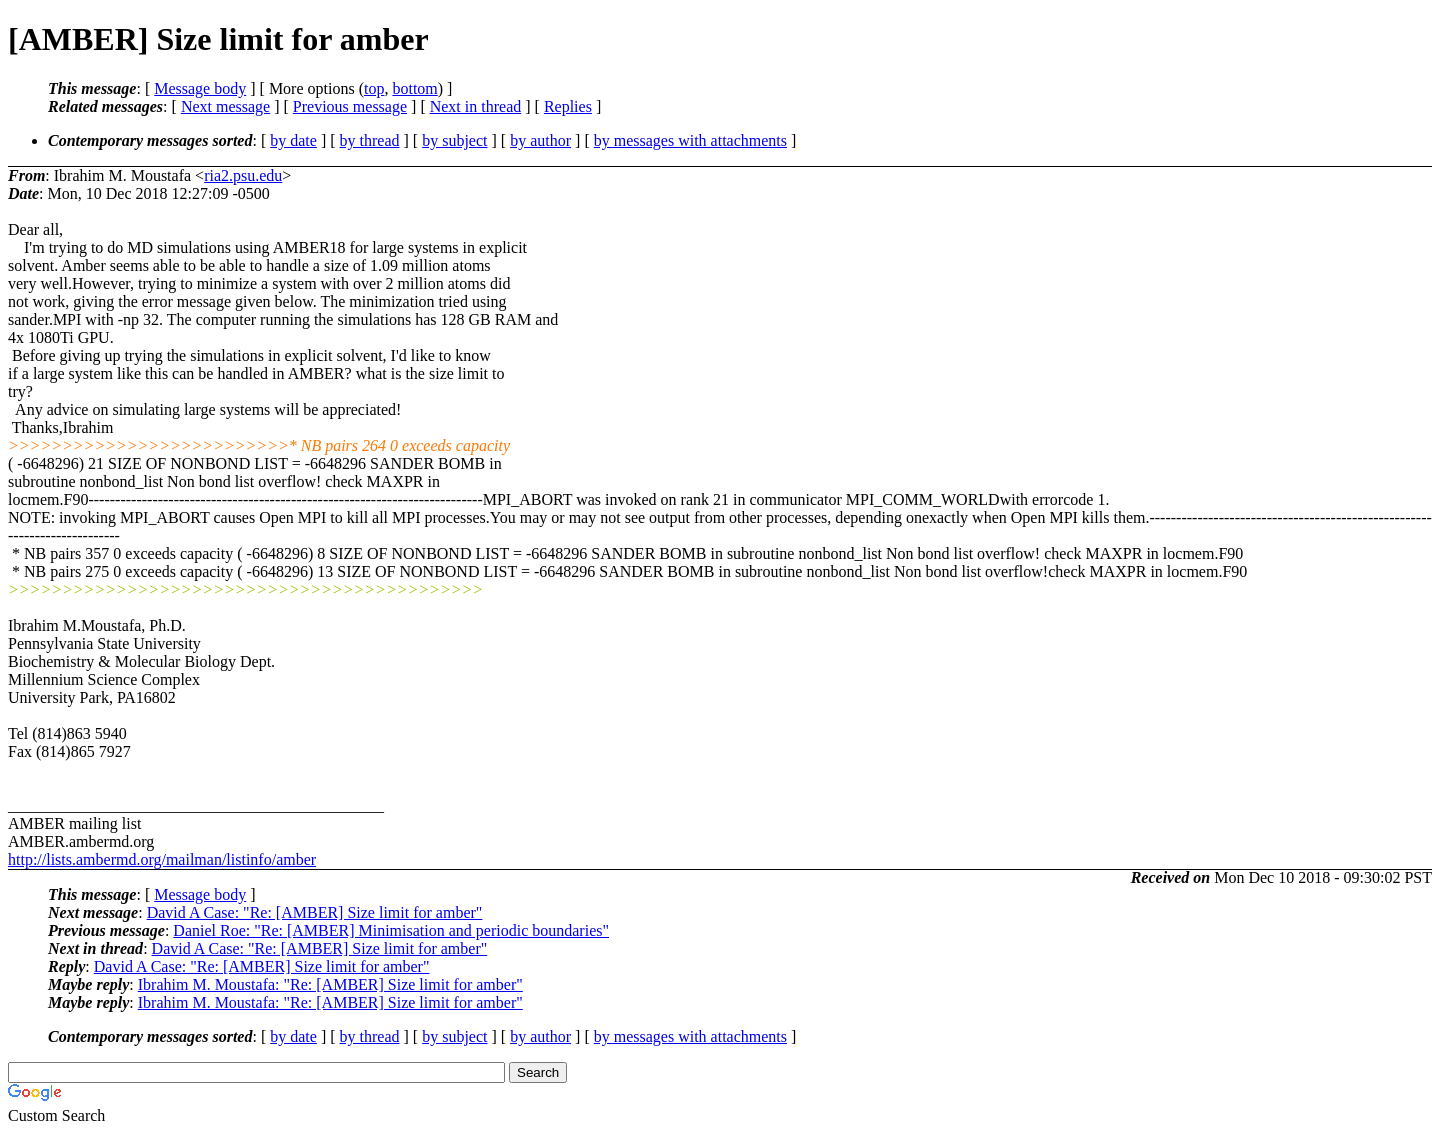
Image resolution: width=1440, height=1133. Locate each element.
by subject (454, 140)
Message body (200, 88)
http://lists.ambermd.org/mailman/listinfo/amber (162, 859)
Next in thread (476, 106)
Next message (225, 106)
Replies (568, 106)
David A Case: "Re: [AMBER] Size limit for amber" (315, 912)
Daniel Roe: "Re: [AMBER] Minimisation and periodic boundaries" (391, 930)
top (374, 88)
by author (540, 140)
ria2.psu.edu (243, 175)
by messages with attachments (690, 140)
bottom (414, 88)
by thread (370, 140)
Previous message (350, 106)
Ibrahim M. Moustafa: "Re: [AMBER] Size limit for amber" (330, 984)
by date (293, 140)
